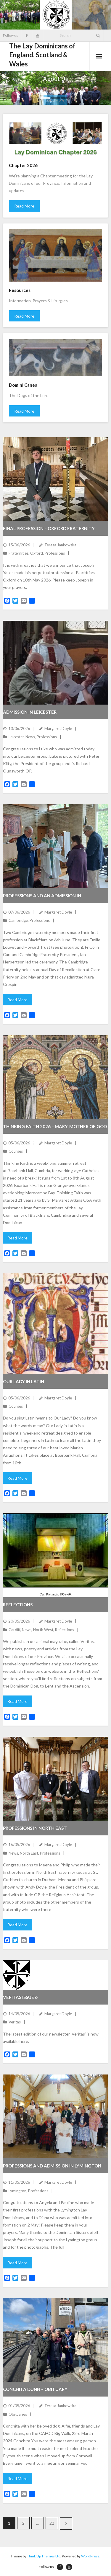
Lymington (17, 2190)
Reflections (18, 1604)
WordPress (90, 2556)
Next (66, 2523)
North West (43, 1629)
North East (29, 1853)
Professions (55, 553)
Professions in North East (35, 1828)
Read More (24, 205)
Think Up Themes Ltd (43, 2556)
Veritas (15, 2022)
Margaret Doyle (58, 728)
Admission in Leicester (30, 712)
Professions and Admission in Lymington (52, 2165)
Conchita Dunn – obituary (35, 2389)
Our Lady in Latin (23, 1381)
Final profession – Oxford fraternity (49, 528)
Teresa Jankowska (60, 545)
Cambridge (18, 920)
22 (51, 2523)
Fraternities (18, 553)
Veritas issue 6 (20, 1997)
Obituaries (18, 2414)
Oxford (36, 553)
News (30, 736)
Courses (16, 1151)
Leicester (16, 736)
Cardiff (14, 1629)
